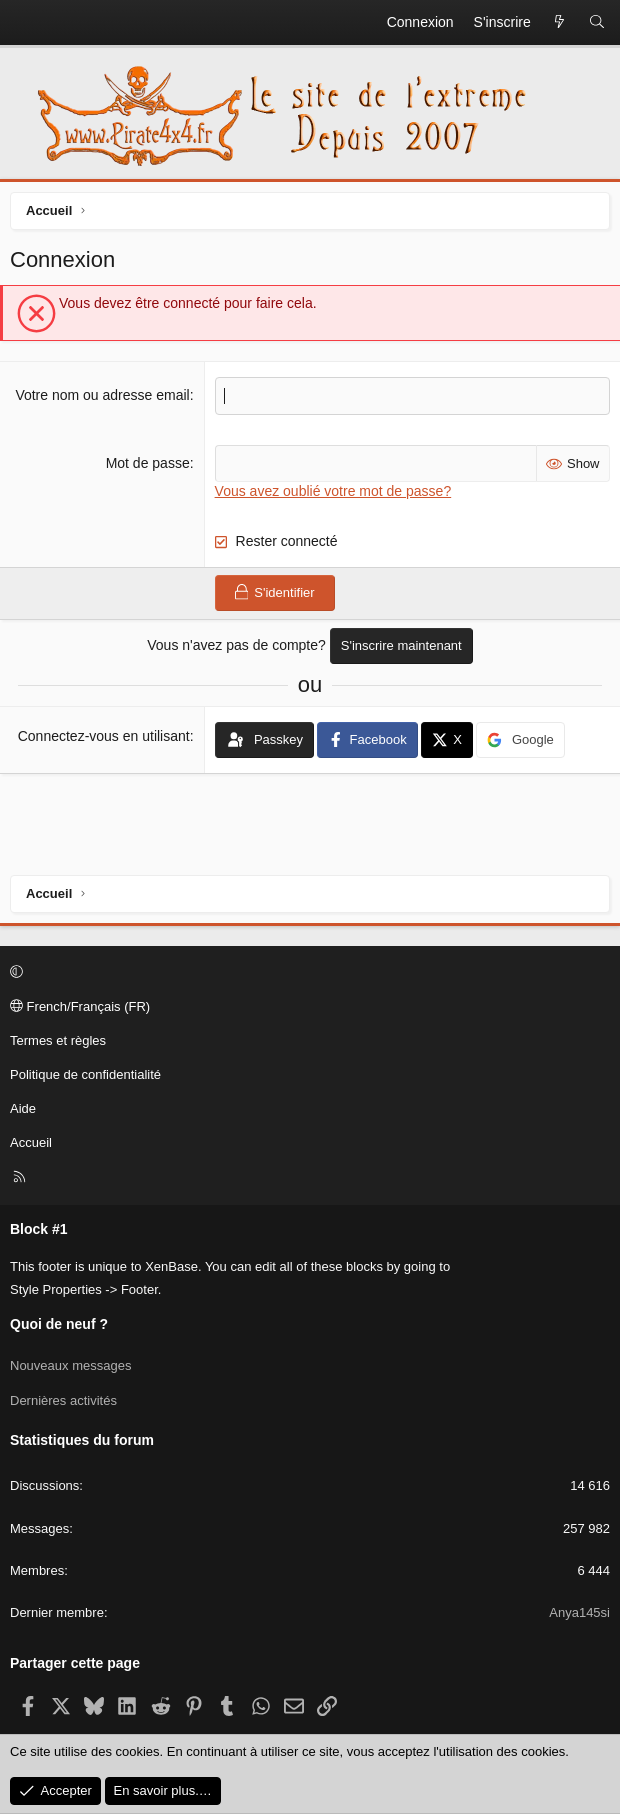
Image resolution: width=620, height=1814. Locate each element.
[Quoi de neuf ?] (560, 23)
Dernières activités (63, 1400)
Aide (23, 1108)
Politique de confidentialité (85, 1074)
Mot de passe (148, 463)
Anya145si (579, 1612)
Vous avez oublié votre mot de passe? (333, 491)
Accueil (31, 1142)
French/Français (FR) (80, 1006)
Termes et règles (58, 1040)
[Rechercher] (597, 23)
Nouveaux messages (70, 1365)
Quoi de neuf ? (59, 1324)
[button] (307, 973)
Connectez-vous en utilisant (104, 736)
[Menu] (26, 23)
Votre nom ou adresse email (102, 395)
